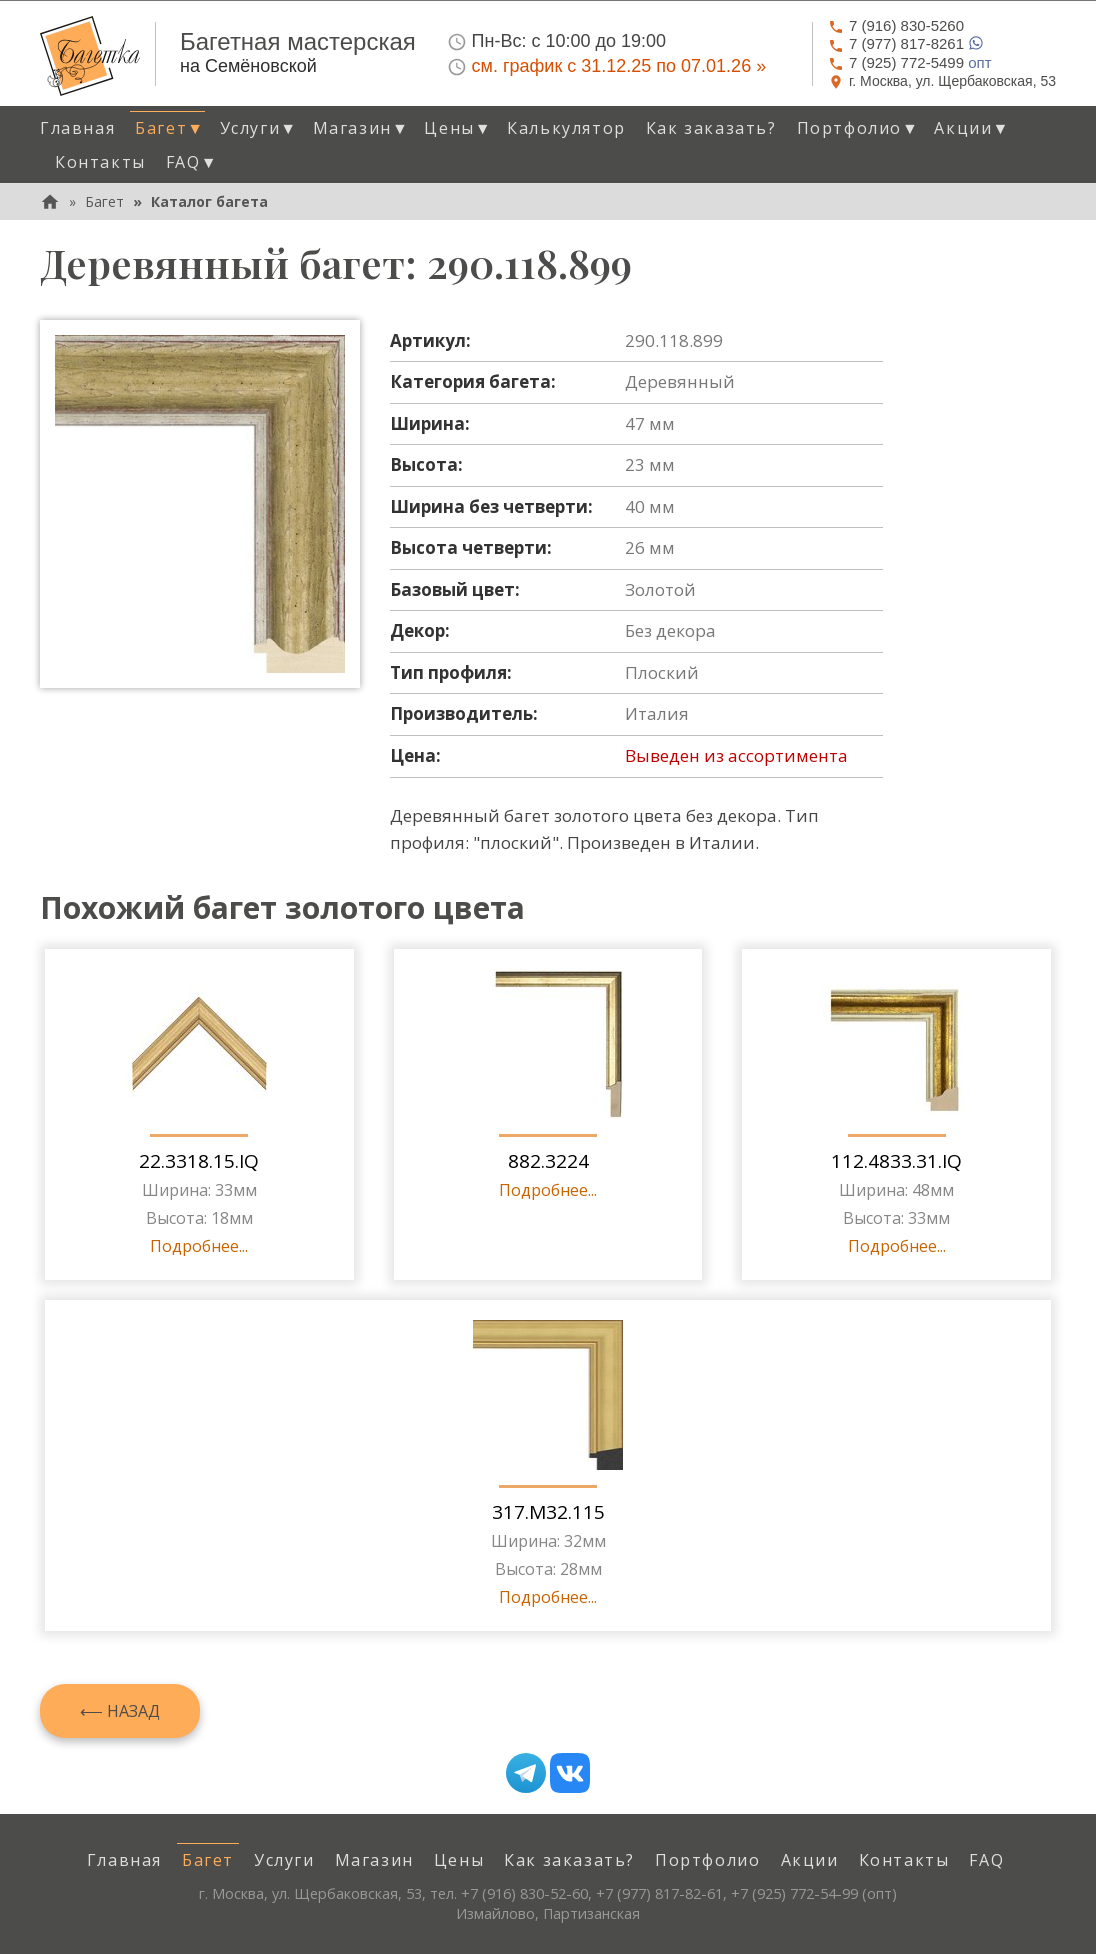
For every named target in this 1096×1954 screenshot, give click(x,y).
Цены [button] (458, 128)
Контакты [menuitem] (100, 162)
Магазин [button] (361, 128)
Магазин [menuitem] (374, 1860)
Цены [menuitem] (459, 1860)
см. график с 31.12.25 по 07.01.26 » (619, 66)
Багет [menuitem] (208, 1860)
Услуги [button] (259, 128)
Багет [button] (169, 128)
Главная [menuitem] (77, 128)
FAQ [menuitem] (986, 1860)
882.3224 (548, 1161)
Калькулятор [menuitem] (566, 128)
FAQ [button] (192, 162)
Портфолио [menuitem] (707, 1860)
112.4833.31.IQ (896, 1161)
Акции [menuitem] (810, 1860)
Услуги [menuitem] (284, 1860)
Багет (104, 201)
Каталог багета (209, 201)
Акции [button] (971, 128)
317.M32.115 (548, 1512)
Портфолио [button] (858, 128)
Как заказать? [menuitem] (711, 128)
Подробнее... (199, 1246)
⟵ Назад (120, 1711)
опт (910, 62)
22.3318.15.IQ (199, 1161)
